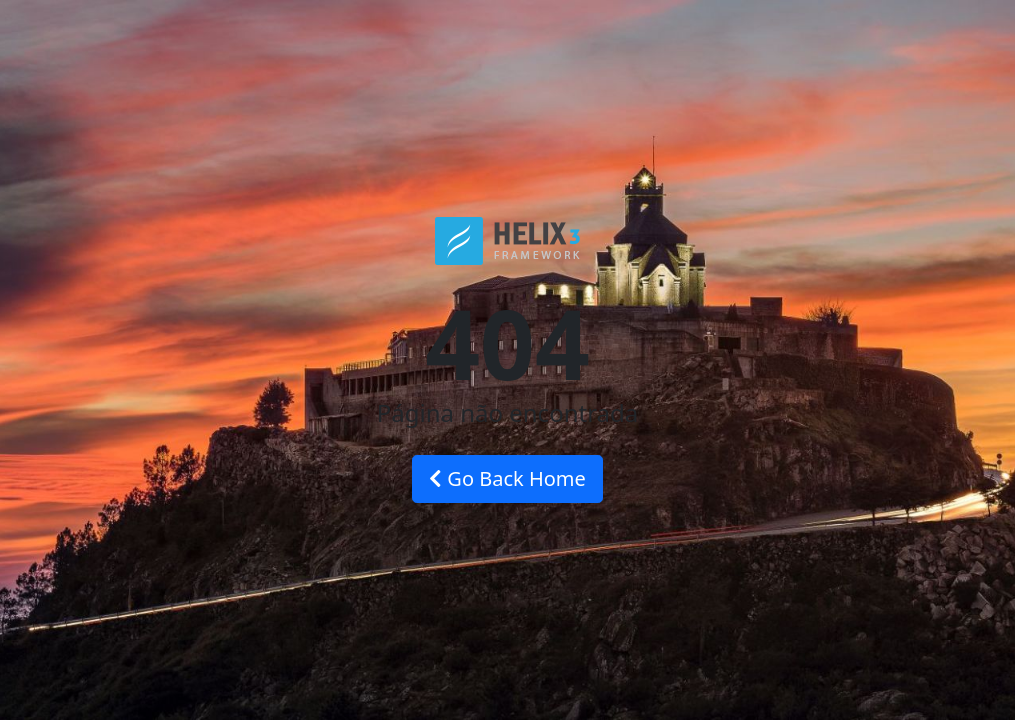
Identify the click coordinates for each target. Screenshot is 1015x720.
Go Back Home (507, 478)
